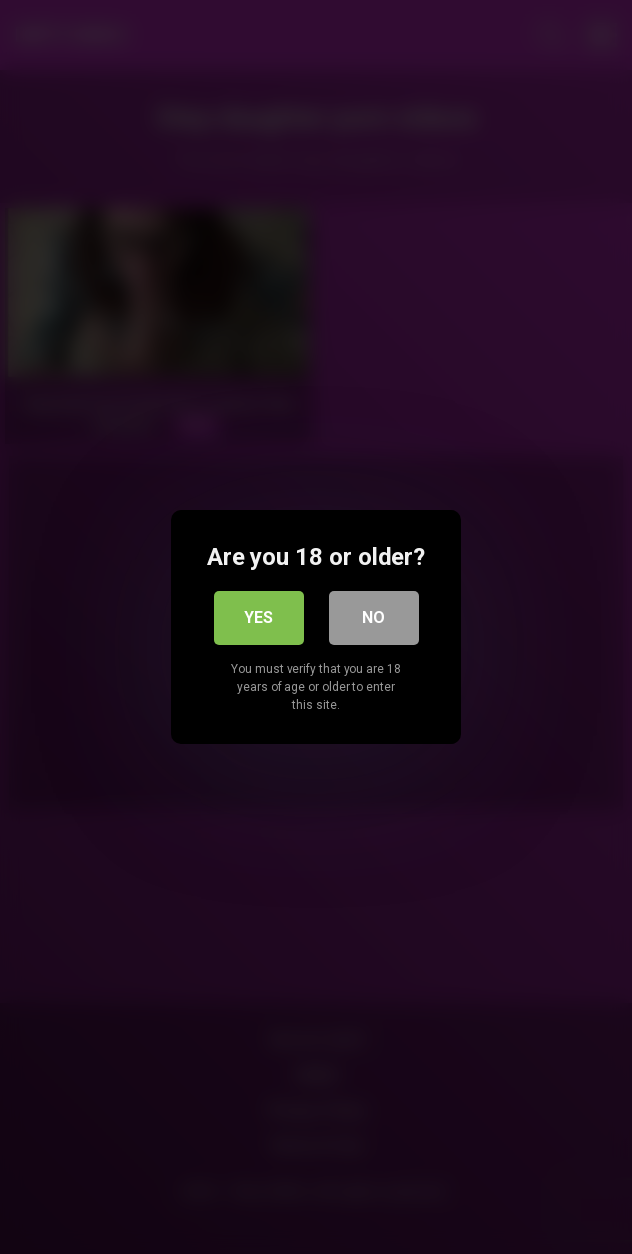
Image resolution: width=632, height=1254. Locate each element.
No (373, 617)
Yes (258, 617)
